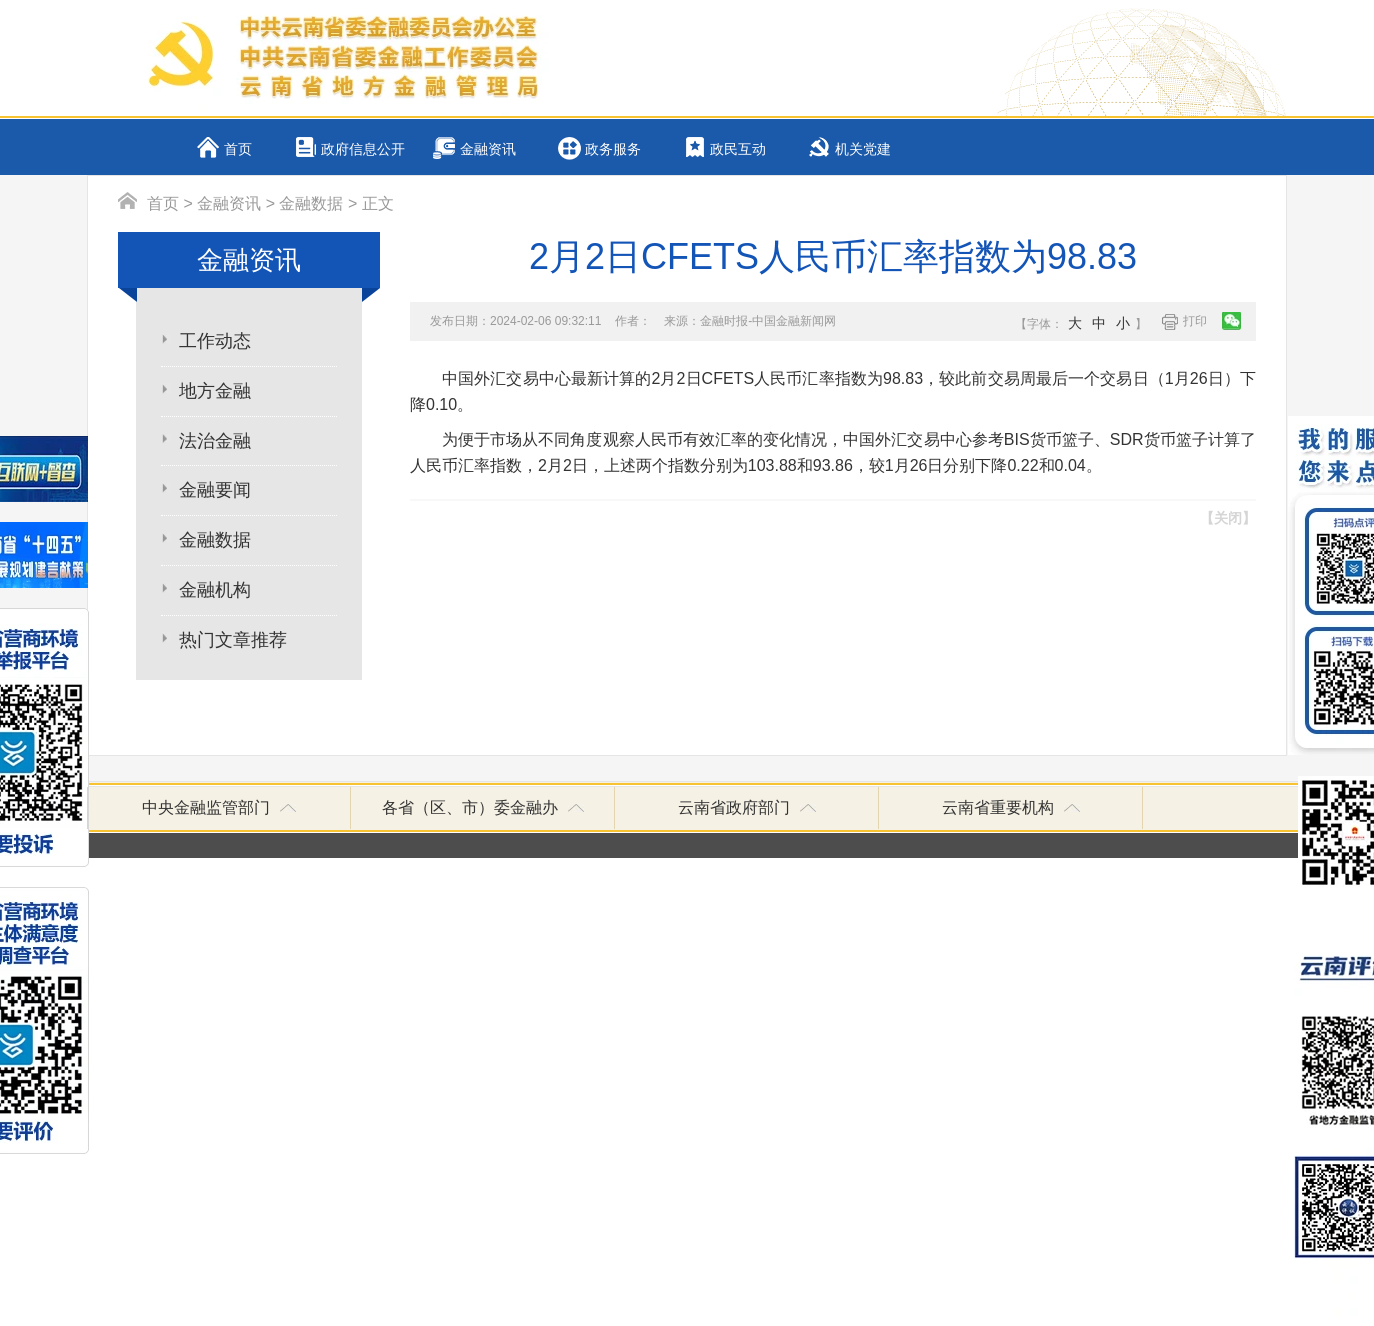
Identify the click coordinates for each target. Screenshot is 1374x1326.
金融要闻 (215, 490)
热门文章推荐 (233, 640)
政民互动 (738, 149)
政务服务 (613, 149)
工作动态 (215, 341)
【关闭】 (1228, 518)
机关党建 (863, 149)
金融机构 (215, 590)
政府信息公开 (363, 149)
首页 (238, 149)
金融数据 (311, 203)
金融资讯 (488, 149)
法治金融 (215, 441)
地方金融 (215, 391)
